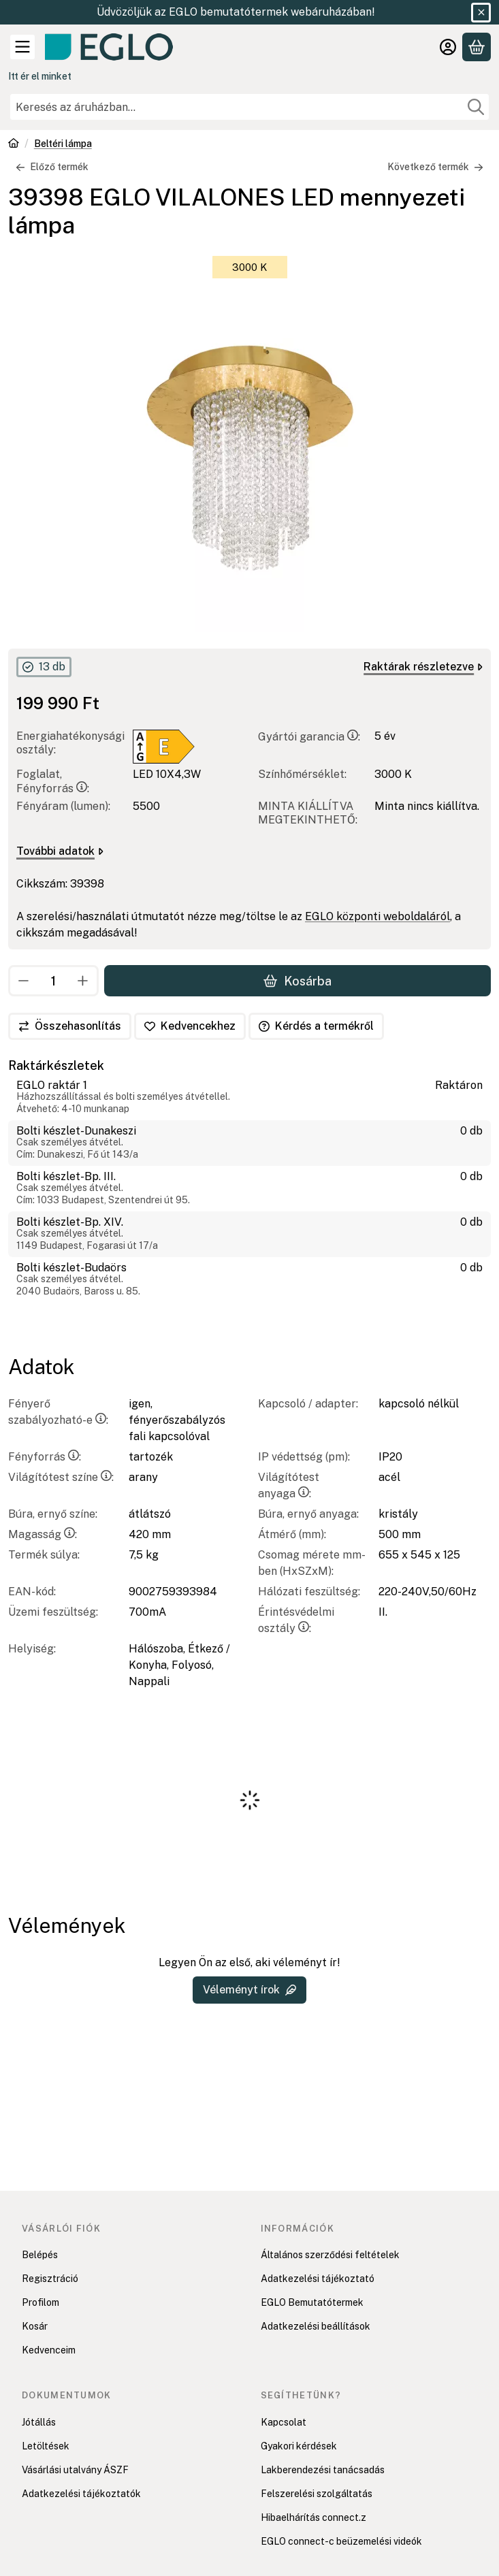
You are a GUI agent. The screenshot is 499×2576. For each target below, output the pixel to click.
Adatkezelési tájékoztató (317, 2278)
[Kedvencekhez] (190, 1026)
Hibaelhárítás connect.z (313, 2517)
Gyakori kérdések (299, 2446)
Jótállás (39, 2422)
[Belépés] (448, 47)
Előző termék (52, 166)
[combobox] (249, 107)
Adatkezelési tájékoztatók (81, 2493)
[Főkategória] (13, 144)
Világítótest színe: (61, 1477)
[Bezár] (481, 12)
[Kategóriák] (22, 47)
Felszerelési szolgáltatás (316, 2493)
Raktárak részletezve (423, 666)
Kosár (35, 2326)
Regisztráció (50, 2278)
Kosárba (297, 981)
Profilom (40, 2302)
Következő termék (435, 166)
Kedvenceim (49, 2350)
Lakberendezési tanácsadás (323, 2469)
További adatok (59, 850)
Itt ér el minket (39, 76)
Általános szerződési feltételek (330, 2254)
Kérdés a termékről (316, 1026)
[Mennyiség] (53, 980)
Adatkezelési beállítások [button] (315, 2326)
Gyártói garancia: (309, 736)
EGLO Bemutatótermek (312, 2302)
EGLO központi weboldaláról (377, 915)
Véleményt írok (249, 1989)
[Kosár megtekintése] (476, 47)
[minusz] (24, 980)
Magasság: (42, 1534)
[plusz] (83, 980)
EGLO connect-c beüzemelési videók (341, 2541)
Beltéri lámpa (63, 143)
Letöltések (45, 2446)
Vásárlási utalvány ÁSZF (75, 2469)
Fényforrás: (44, 1456)
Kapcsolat (283, 2422)
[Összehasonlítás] (69, 1026)
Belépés (40, 2254)
